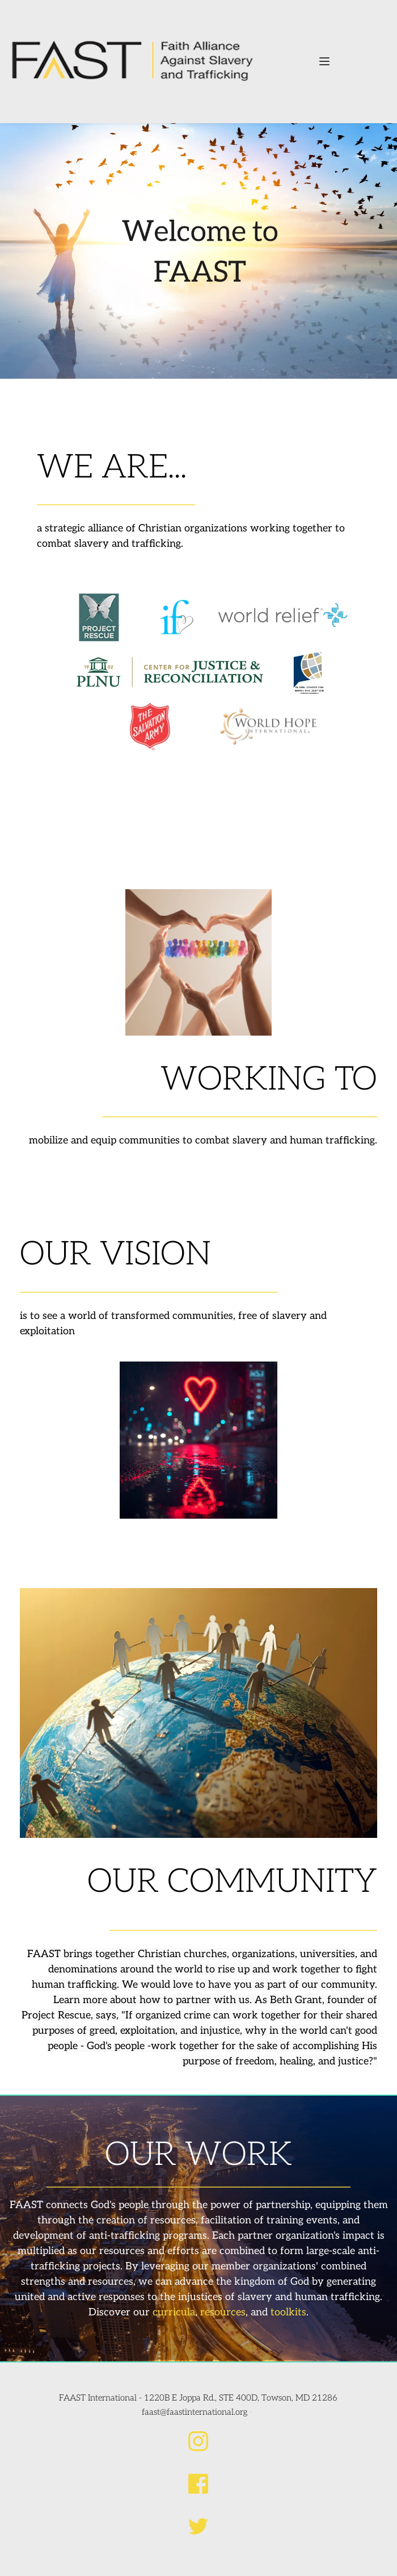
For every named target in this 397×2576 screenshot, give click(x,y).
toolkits (288, 2312)
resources (223, 2312)
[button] (324, 61)
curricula (174, 2312)
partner (193, 2000)
